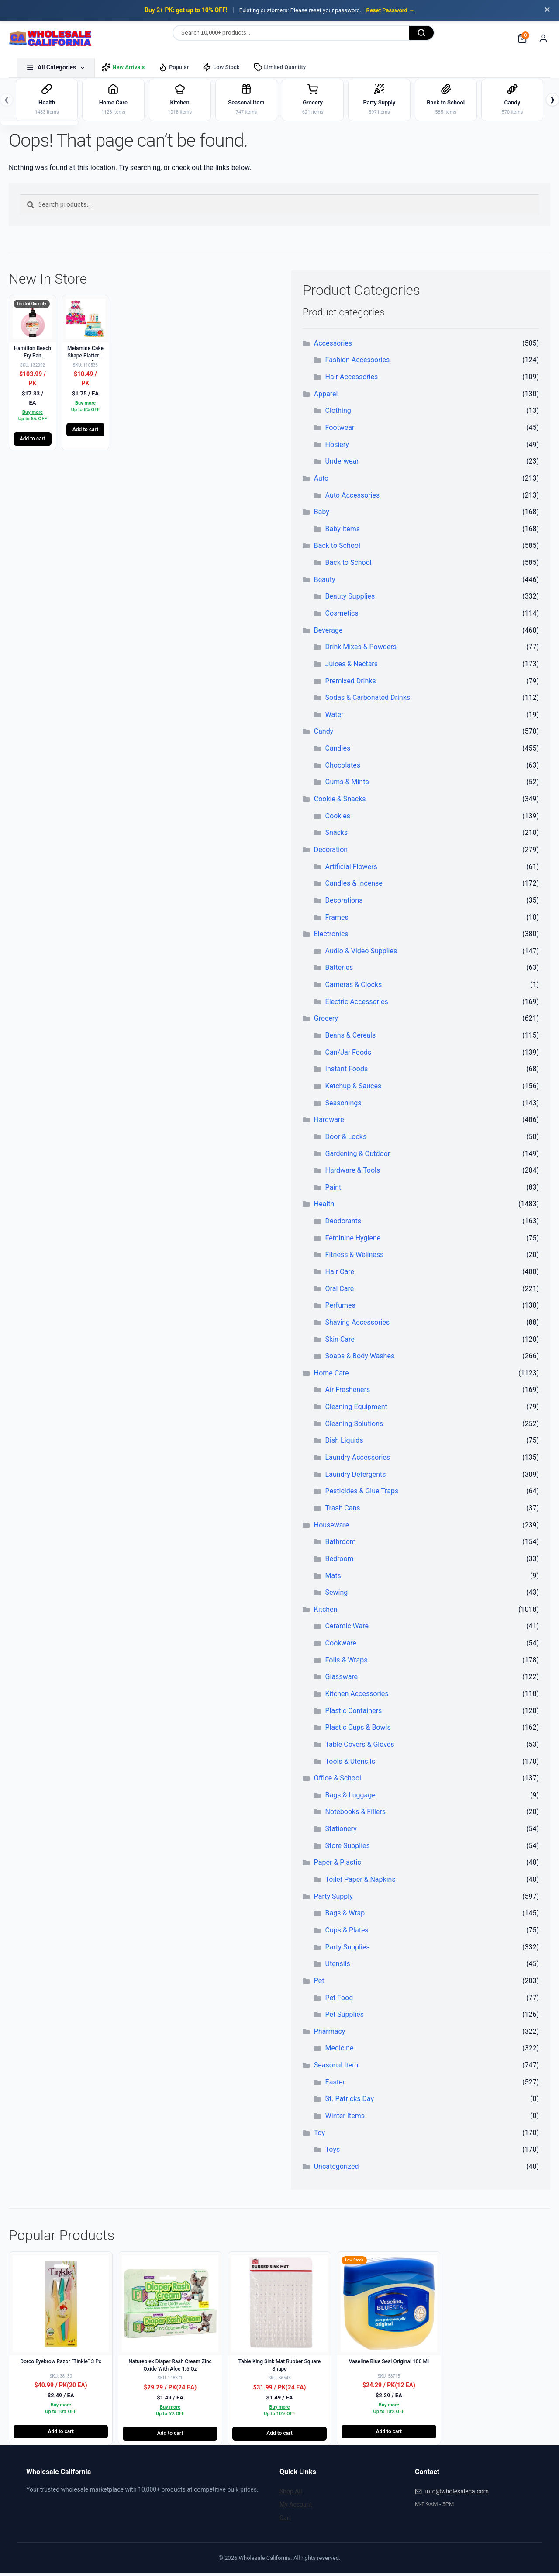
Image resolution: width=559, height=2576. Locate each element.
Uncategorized (336, 2169)
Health (324, 1207)
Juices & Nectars (351, 667)
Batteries (339, 970)
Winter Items (345, 2119)
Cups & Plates (347, 1933)
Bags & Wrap (345, 1916)
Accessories (333, 346)
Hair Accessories (351, 380)
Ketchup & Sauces (353, 1089)
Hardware (329, 1122)
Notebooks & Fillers (355, 1815)
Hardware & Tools (352, 1173)
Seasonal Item (336, 2068)
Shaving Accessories (357, 1325)
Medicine (339, 2051)
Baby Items (342, 532)
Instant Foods (346, 1072)
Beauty (324, 582)
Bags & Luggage (350, 1798)
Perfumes (340, 1308)
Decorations (344, 903)
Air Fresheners (347, 1392)
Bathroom (340, 1545)
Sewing (336, 1595)
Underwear (342, 464)
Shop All (291, 2494)
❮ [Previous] (6, 101)
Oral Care (339, 1292)
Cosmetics (342, 616)
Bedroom (339, 1562)
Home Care (331, 1376)
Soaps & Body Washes (360, 1359)
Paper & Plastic (337, 1865)
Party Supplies (347, 1950)
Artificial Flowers (351, 870)
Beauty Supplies (350, 599)
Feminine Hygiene (353, 1241)
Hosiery (337, 447)
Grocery (326, 1021)
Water (334, 717)
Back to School (337, 548)
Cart (285, 2520)
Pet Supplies (344, 2017)
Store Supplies (347, 1849)
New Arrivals (123, 67)
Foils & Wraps (346, 1663)
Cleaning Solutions (354, 1427)
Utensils (337, 1967)
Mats (333, 1578)
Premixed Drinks (350, 684)
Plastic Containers (353, 1714)
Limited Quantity (280, 67)
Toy (319, 2136)
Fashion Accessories (357, 363)
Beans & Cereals (350, 1038)
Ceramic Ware (347, 1629)
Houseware (331, 1528)
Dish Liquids (344, 1443)
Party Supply (333, 1899)
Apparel (326, 397)
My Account (296, 2507)
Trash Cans (342, 1511)
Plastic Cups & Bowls (358, 1730)
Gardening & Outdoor (357, 1156)
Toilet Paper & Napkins (360, 1882)
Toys (332, 2152)
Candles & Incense (354, 886)
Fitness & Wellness (354, 1257)
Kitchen (326, 1612)
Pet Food (339, 2000)
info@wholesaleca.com (457, 2494)
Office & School (337, 1781)
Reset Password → (390, 10)
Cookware (340, 1646)
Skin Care (340, 1342)
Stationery (341, 1832)
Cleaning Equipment (356, 1410)
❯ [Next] (552, 101)
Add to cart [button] (33, 442)
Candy (324, 734)
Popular (174, 67)
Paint (333, 1190)
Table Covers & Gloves (359, 1747)
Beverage (328, 633)
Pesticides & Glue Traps (362, 1494)
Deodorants (343, 1224)
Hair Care (339, 1275)
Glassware (341, 1680)
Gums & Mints (347, 785)
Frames (337, 920)
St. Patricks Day (349, 2102)
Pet (319, 1984)
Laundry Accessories (357, 1460)
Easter (335, 2085)
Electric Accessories (356, 1005)
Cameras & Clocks (353, 987)
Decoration (331, 852)
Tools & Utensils (350, 1764)
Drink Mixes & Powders (361, 650)
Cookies (337, 819)
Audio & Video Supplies (361, 954)
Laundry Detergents (355, 1477)
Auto (321, 481)
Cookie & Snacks (340, 802)
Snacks (336, 835)
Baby (321, 515)
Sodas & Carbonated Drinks (367, 700)
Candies (338, 751)
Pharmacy (329, 2034)
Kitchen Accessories (357, 1697)
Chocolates (342, 768)
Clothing (338, 413)
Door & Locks (346, 1140)
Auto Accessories (352, 498)
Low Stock (221, 67)
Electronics (331, 937)
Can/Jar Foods (348, 1055)
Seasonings (343, 1106)
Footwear (340, 430)
